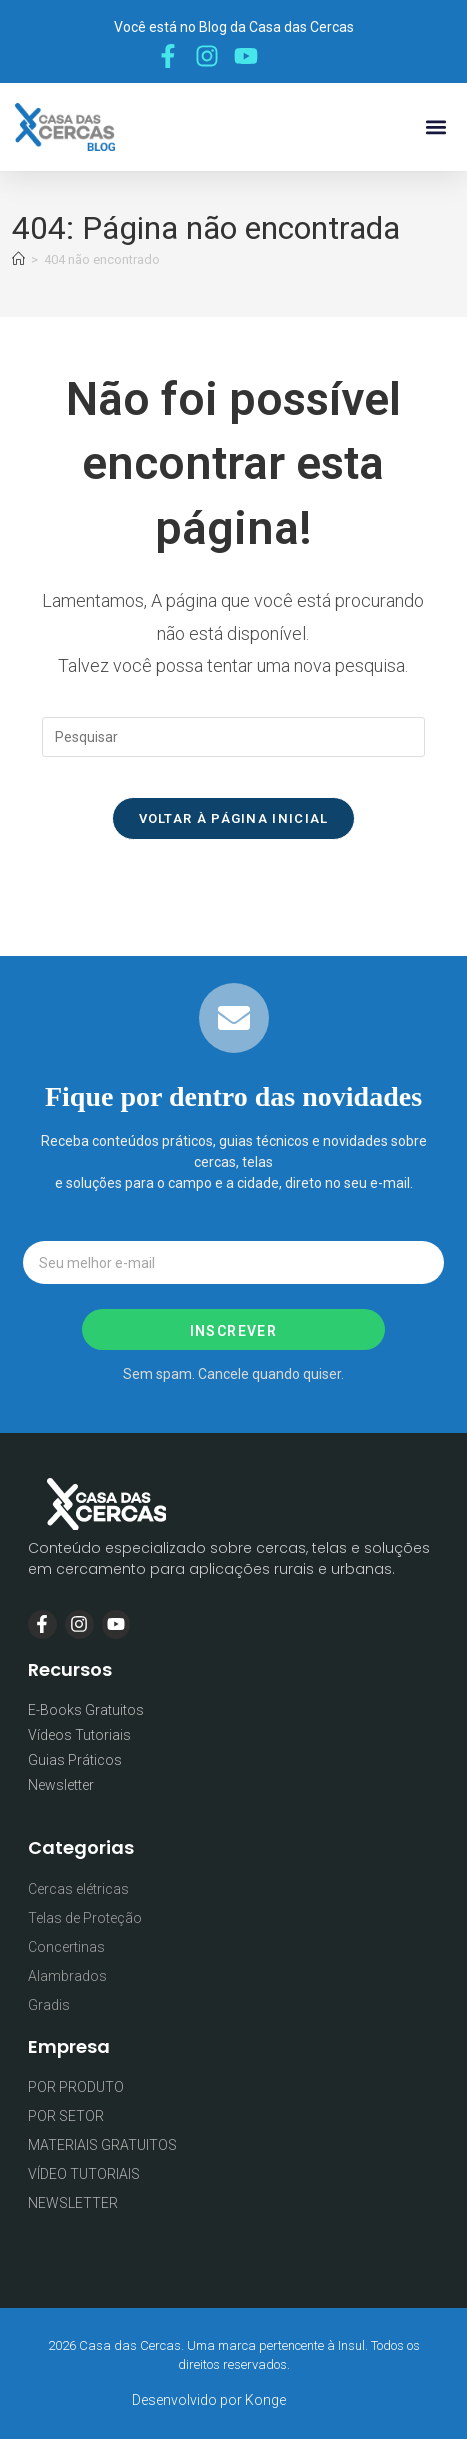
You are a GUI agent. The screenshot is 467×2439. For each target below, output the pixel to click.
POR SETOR (66, 2116)
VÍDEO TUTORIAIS (84, 2174)
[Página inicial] (18, 259)
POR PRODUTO (76, 2087)
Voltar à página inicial (234, 818)
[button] (435, 127)
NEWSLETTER (73, 2203)
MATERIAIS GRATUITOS (102, 2145)
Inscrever (234, 1331)
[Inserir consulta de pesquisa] (234, 737)
